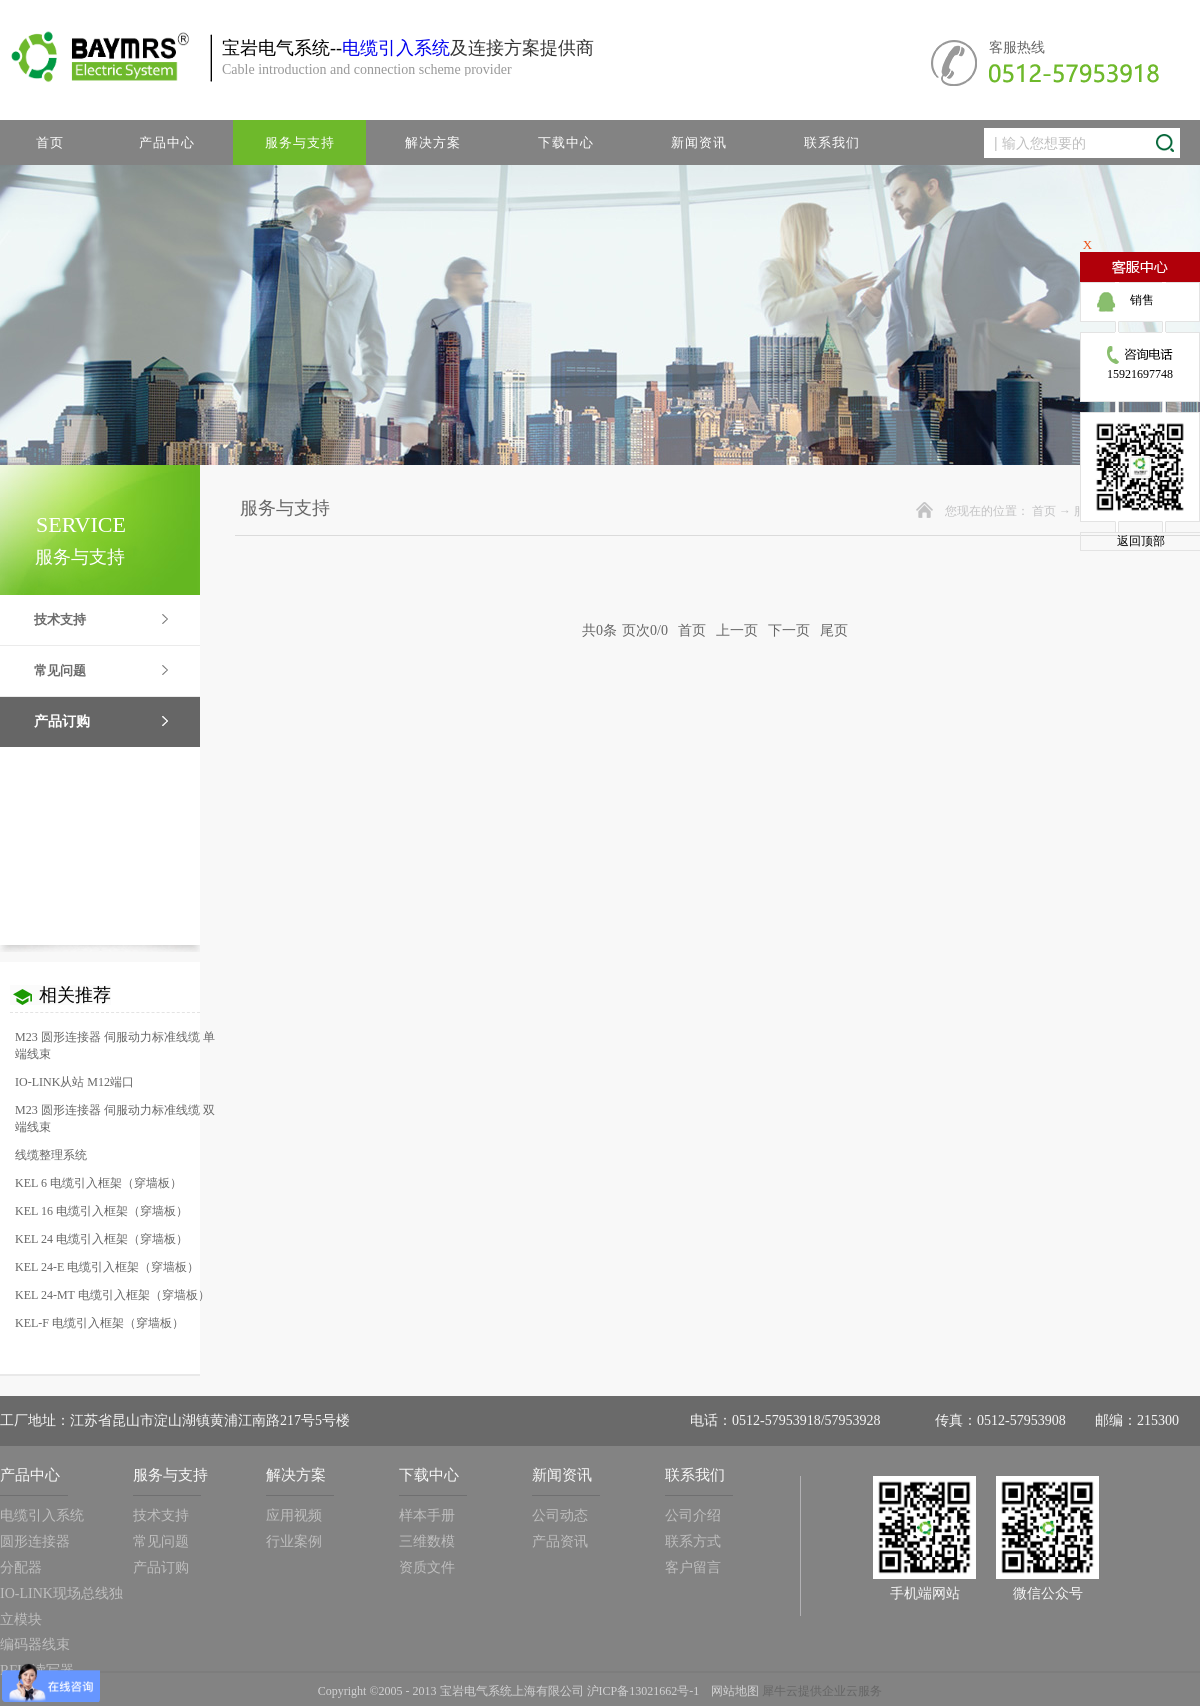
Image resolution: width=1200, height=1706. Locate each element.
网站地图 (732, 1691)
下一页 (789, 630)
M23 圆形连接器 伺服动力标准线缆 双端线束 (115, 1118)
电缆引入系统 (396, 48)
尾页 (834, 630)
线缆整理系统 (51, 1155)
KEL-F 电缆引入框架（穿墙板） (99, 1323)
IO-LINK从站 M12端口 (74, 1082)
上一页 (737, 630)
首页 (50, 142)
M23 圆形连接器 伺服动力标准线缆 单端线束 (115, 1045)
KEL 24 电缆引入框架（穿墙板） (101, 1239)
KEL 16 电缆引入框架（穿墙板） (101, 1211)
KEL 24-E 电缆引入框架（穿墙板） (107, 1267)
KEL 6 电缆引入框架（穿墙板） (98, 1183)
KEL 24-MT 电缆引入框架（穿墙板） (112, 1295)
